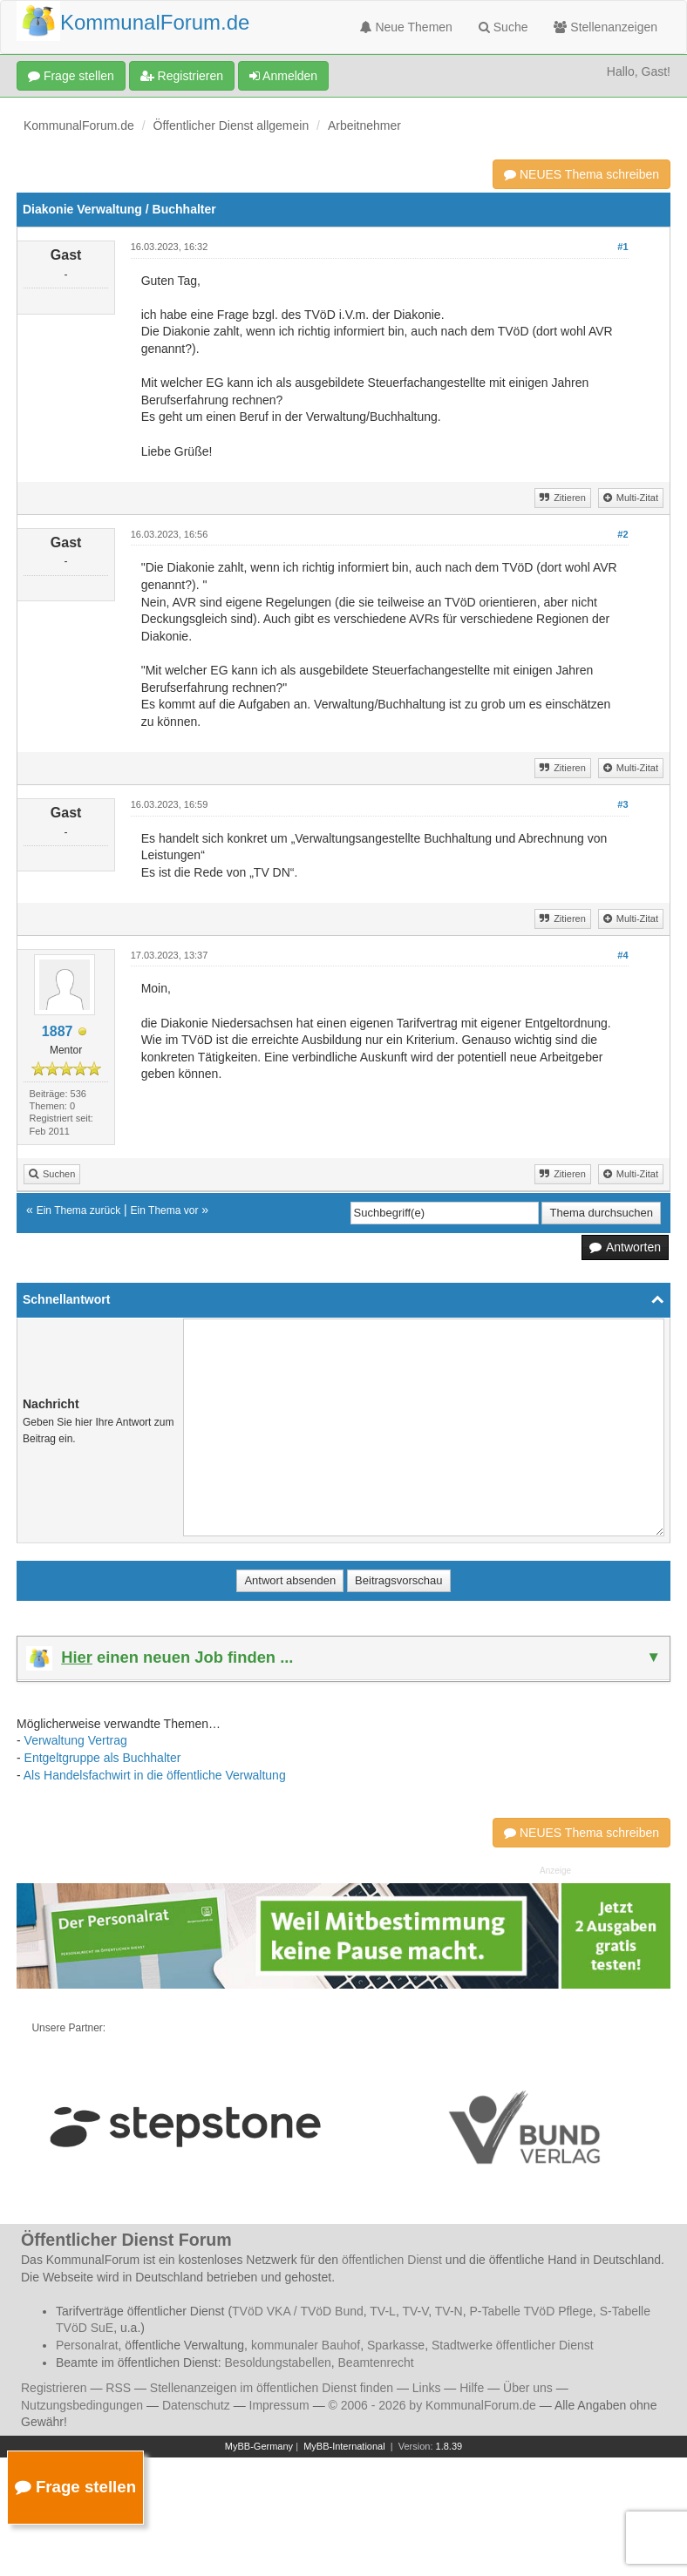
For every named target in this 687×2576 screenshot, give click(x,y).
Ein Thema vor (165, 1210)
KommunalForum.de (79, 125)
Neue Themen (406, 27)
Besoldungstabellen (278, 2362)
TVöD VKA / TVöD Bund (298, 2311)
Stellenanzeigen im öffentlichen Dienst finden (271, 2388)
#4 (622, 955)
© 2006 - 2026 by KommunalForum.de (432, 2405)
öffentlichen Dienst (392, 2260)
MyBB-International (344, 2446)
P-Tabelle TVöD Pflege (530, 2311)
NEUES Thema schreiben (581, 174)
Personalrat (87, 2345)
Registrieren (181, 76)
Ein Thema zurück (79, 1210)
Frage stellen (71, 76)
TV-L (383, 2311)
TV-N (449, 2311)
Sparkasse (396, 2345)
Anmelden (283, 76)
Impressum (279, 2405)
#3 (622, 804)
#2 (622, 534)
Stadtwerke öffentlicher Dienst (513, 2345)
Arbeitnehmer (364, 125)
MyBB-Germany (259, 2446)
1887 (57, 1031)
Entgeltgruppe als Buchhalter (102, 1758)
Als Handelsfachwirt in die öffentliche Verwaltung (155, 1775)
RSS (118, 2388)
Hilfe (471, 2388)
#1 (622, 246)
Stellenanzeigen (605, 27)
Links (426, 2388)
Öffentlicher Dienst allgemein (231, 125)
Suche (503, 27)
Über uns (528, 2388)
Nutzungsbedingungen (82, 2405)
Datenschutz (196, 2405)
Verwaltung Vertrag (75, 1740)
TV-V (415, 2311)
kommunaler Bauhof (305, 2345)
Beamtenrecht (376, 2362)
